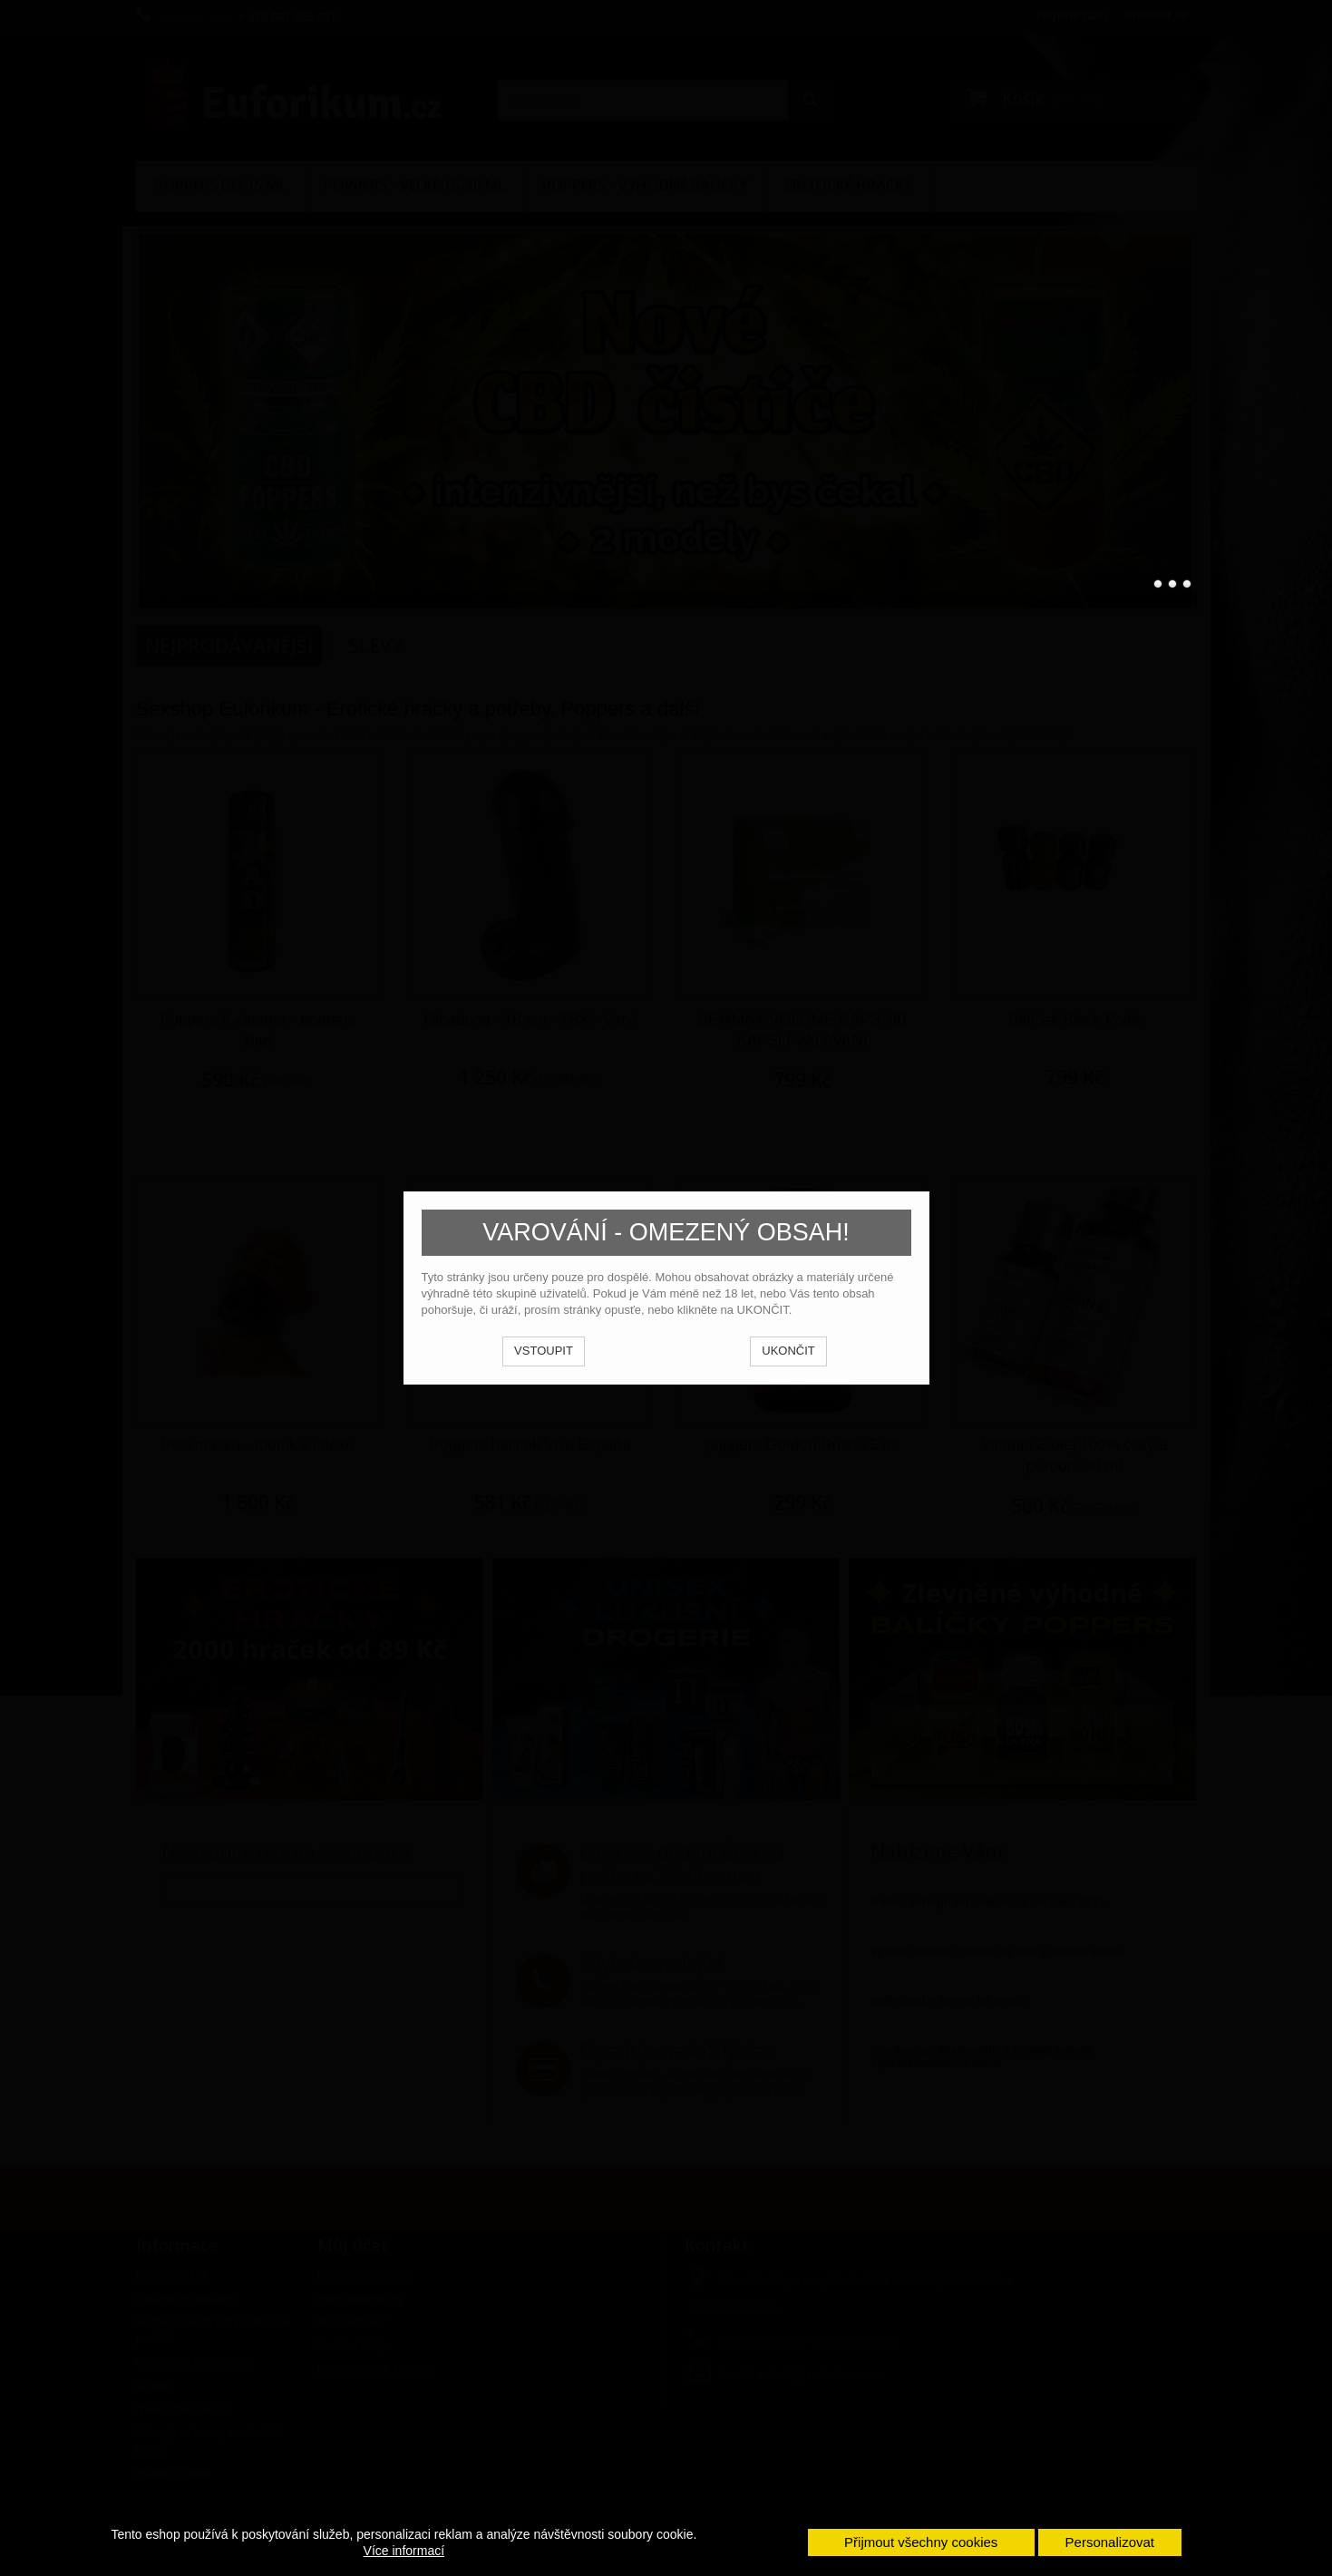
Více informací (404, 2550)
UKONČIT (788, 1350)
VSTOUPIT (543, 1350)
